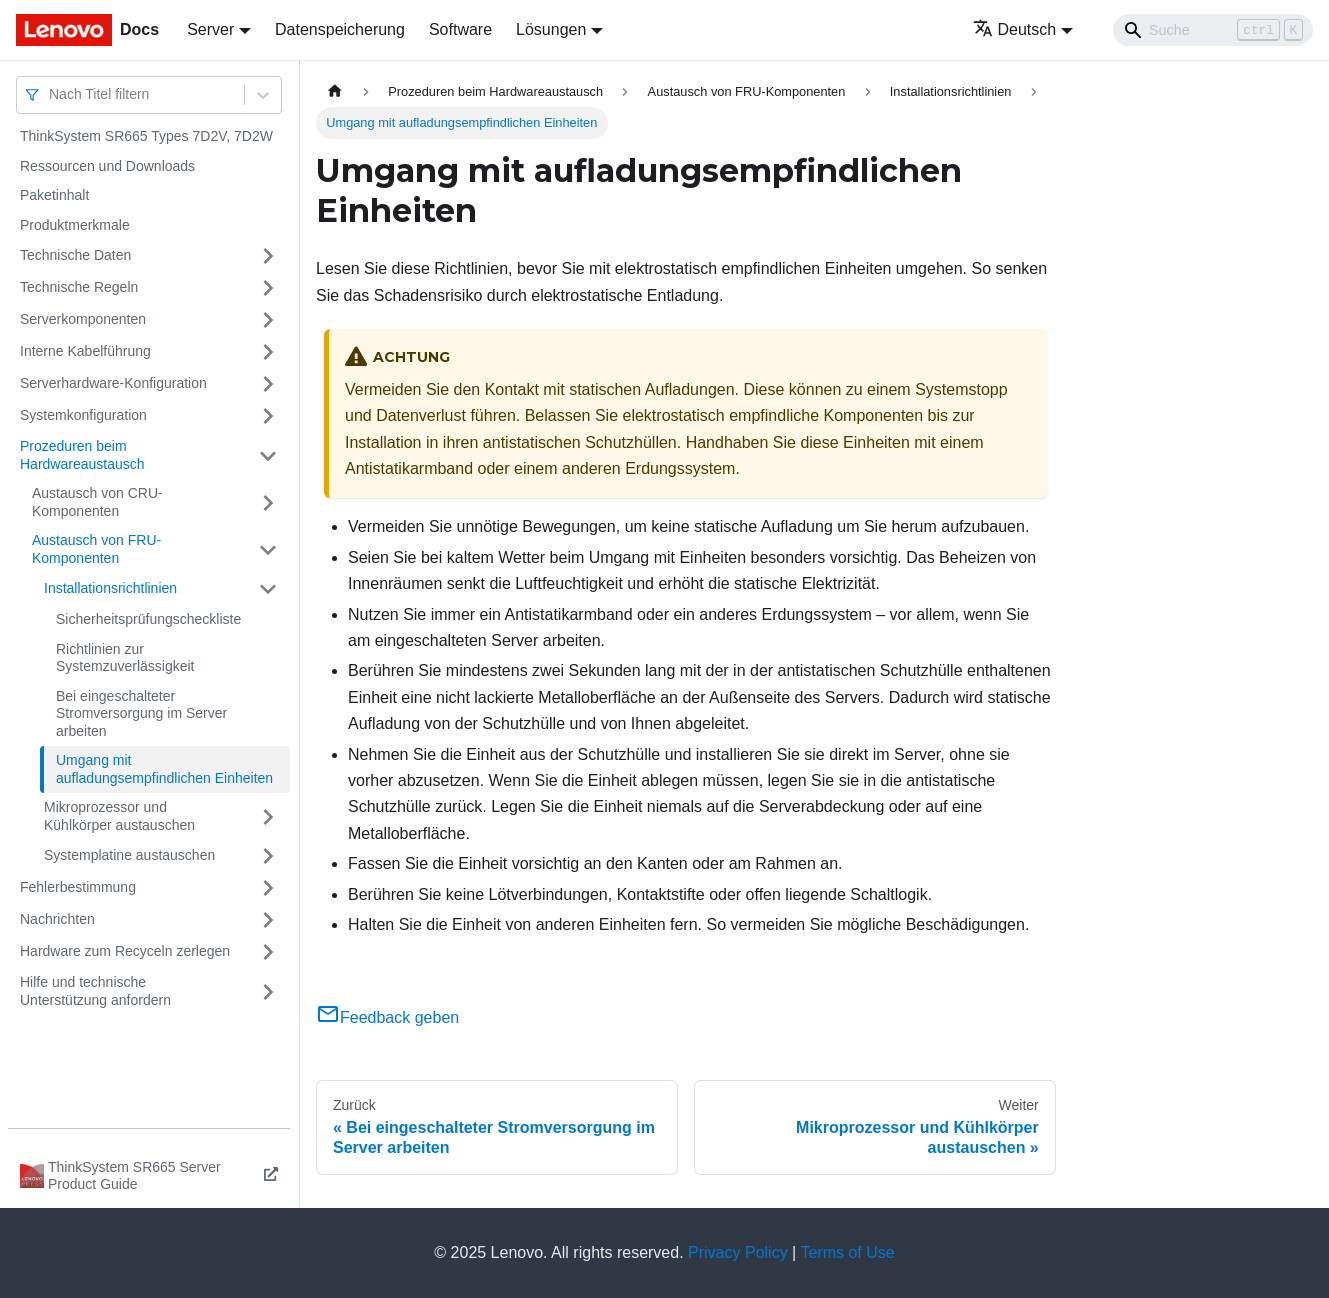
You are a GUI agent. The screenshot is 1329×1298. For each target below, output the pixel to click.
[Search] (1213, 30)
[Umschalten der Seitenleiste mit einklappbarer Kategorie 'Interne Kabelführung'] (268, 352)
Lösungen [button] (551, 29)
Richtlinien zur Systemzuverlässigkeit (125, 658)
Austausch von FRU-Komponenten (96, 549)
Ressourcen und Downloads (107, 166)
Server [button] (210, 29)
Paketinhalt (54, 195)
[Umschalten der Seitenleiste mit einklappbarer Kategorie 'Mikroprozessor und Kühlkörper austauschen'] (268, 816)
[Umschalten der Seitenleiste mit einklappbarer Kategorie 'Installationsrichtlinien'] (268, 589)
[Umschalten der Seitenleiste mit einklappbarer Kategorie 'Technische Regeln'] (268, 288)
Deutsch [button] (1015, 29)
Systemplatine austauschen (129, 855)
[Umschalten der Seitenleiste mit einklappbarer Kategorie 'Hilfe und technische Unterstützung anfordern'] (268, 991)
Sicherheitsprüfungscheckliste (148, 619)
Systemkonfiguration (83, 415)
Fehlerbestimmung (78, 887)
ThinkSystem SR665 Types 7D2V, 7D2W (146, 136)
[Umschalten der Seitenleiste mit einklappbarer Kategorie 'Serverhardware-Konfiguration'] (268, 384)
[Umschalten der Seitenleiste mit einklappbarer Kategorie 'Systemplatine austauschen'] (268, 856)
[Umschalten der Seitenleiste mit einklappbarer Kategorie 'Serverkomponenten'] (268, 320)
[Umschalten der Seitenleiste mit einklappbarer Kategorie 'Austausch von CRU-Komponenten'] (268, 502)
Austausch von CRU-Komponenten (97, 502)
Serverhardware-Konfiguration (113, 383)
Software (460, 29)
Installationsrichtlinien (110, 588)
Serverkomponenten (83, 319)
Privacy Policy (738, 1252)
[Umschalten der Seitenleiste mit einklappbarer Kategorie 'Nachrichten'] (268, 920)
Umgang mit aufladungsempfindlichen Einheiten (164, 769)
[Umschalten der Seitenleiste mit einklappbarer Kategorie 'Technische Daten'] (268, 256)
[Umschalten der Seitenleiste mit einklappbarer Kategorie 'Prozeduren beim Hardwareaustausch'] (268, 455)
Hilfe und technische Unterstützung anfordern (95, 991)
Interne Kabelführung (85, 351)
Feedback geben (387, 1017)
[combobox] (51, 94)
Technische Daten (75, 255)
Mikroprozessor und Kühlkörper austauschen (119, 816)
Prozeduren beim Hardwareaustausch (82, 455)
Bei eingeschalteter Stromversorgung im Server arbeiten (141, 713)
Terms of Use (847, 1252)
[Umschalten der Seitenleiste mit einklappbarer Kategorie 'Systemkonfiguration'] (268, 416)
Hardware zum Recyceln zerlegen (125, 951)
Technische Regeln (79, 287)
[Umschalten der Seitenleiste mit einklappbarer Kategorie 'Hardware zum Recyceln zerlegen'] (268, 952)
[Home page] (335, 91)
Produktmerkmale (75, 225)
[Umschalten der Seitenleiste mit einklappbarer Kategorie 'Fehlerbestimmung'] (268, 888)
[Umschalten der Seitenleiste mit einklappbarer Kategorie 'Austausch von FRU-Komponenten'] (268, 549)
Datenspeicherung (340, 29)
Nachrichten (57, 919)
